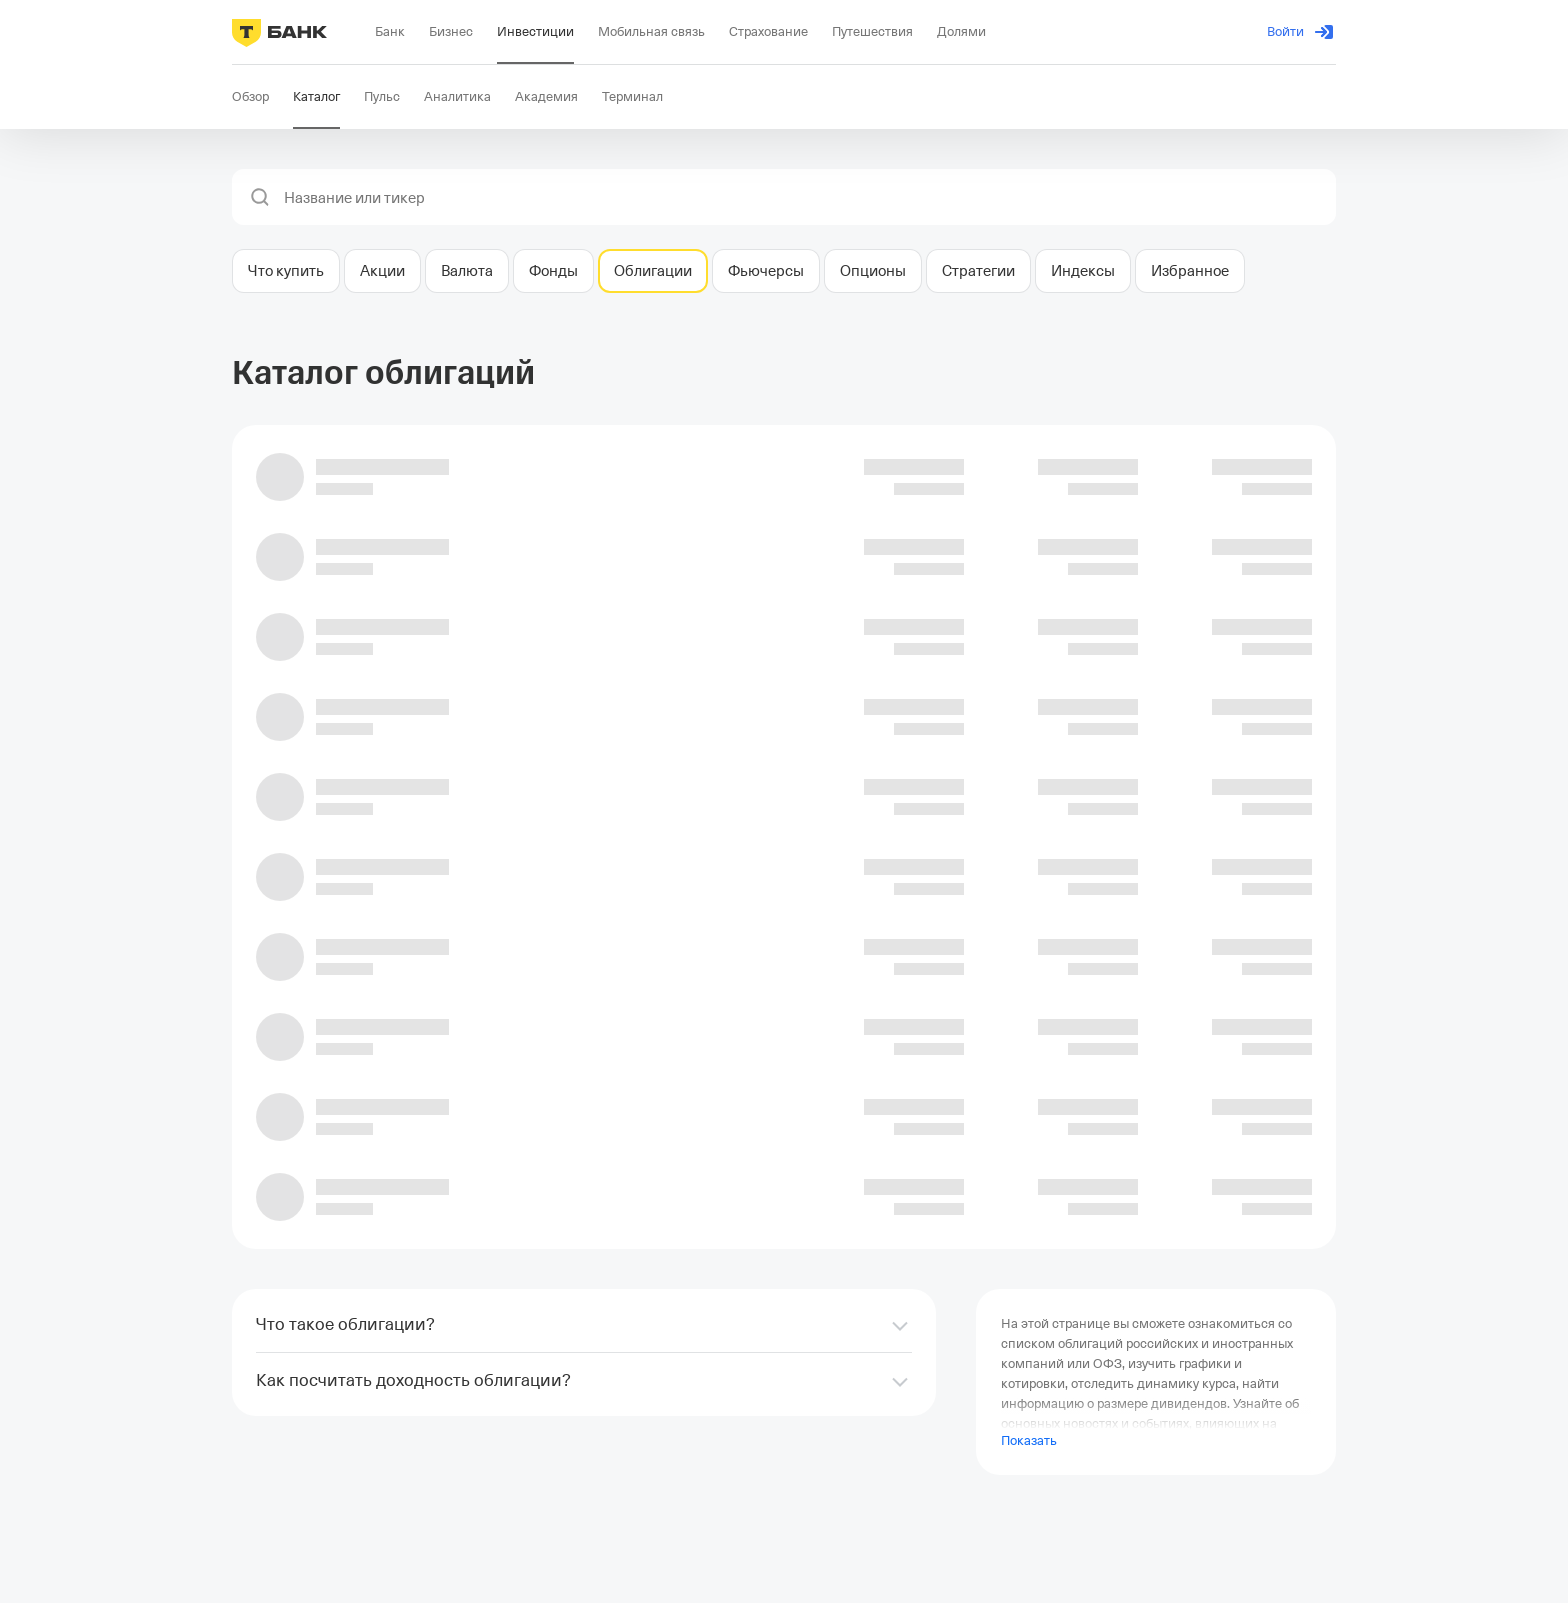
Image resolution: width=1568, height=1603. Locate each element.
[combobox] (804, 198)
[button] (260, 197)
